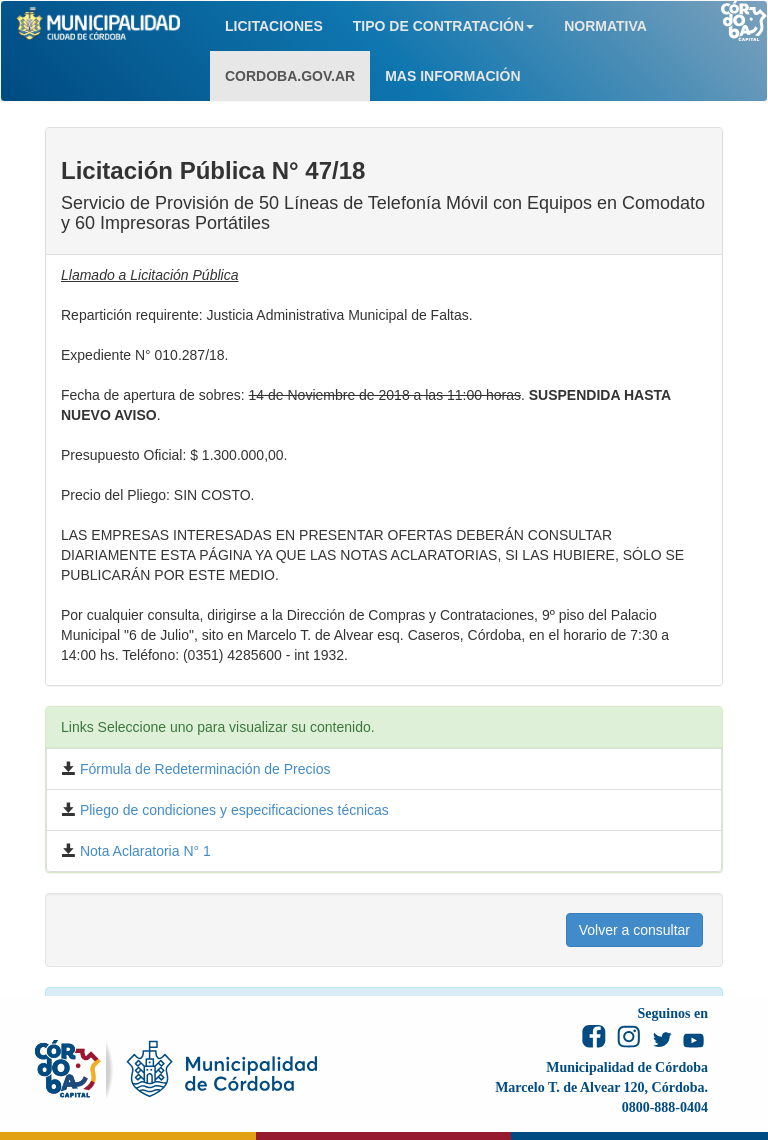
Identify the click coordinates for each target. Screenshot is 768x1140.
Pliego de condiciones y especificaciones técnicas (232, 810)
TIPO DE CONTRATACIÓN (443, 26)
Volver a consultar (634, 930)
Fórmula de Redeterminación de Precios (203, 769)
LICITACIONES (274, 26)
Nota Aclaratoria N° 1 (143, 851)
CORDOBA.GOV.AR (290, 76)
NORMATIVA (605, 26)
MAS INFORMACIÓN (452, 76)
